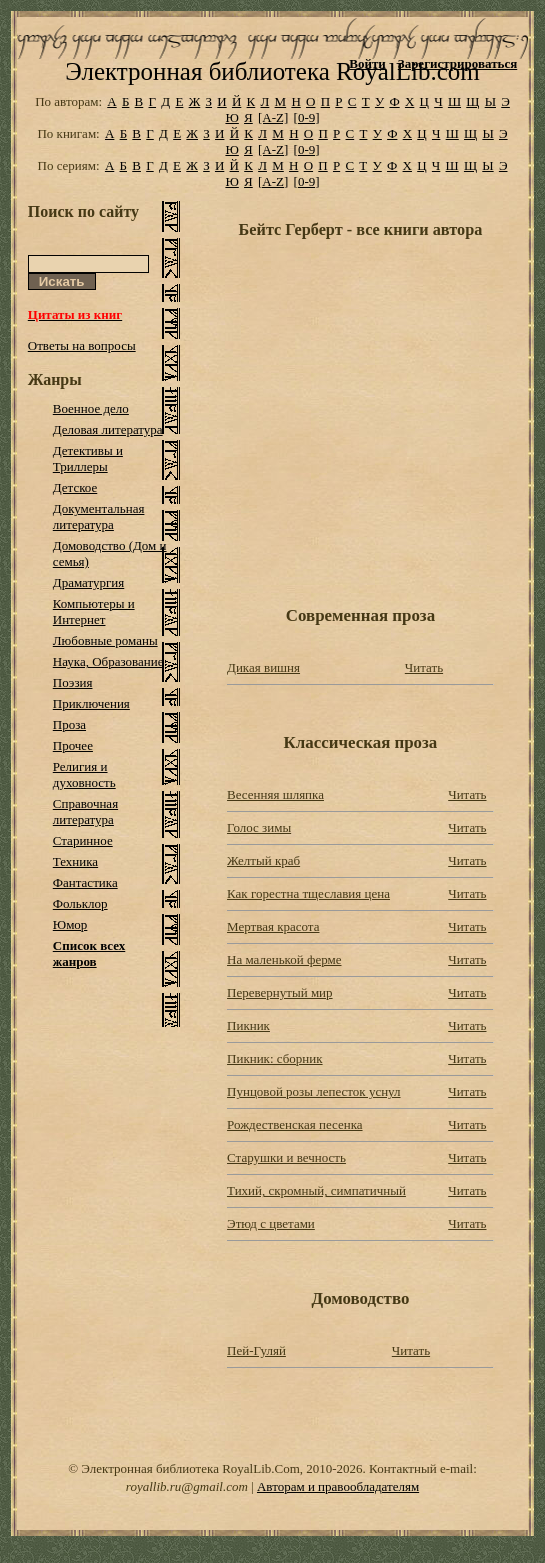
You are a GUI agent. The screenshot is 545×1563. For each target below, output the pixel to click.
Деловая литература (108, 429)
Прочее (73, 745)
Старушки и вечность (286, 1157)
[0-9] (307, 117)
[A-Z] (273, 117)
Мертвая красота (273, 926)
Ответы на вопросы (82, 345)
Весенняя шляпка (275, 794)
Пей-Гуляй (256, 1350)
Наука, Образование (108, 661)
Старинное (83, 840)
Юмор (70, 924)
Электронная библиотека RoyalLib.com (272, 71)
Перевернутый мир (280, 992)
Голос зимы (259, 827)
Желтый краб (263, 860)
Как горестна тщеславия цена (308, 893)
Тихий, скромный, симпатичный (316, 1190)
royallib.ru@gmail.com (187, 1486)
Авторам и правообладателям (338, 1486)
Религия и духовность (84, 774)
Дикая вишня (263, 667)
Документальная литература (99, 516)
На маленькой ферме (284, 959)
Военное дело (91, 408)
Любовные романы (105, 640)
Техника (75, 861)
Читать (424, 667)
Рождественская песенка (295, 1124)
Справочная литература (85, 811)
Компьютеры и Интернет (94, 611)
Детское (75, 487)
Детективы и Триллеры (88, 458)
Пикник (248, 1025)
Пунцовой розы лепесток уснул (313, 1091)
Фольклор (80, 903)
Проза (69, 724)
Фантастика (85, 882)
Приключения (91, 703)
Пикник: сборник (275, 1058)
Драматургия (89, 582)
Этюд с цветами (271, 1223)
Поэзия (73, 682)
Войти (367, 63)
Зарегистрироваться (457, 63)
